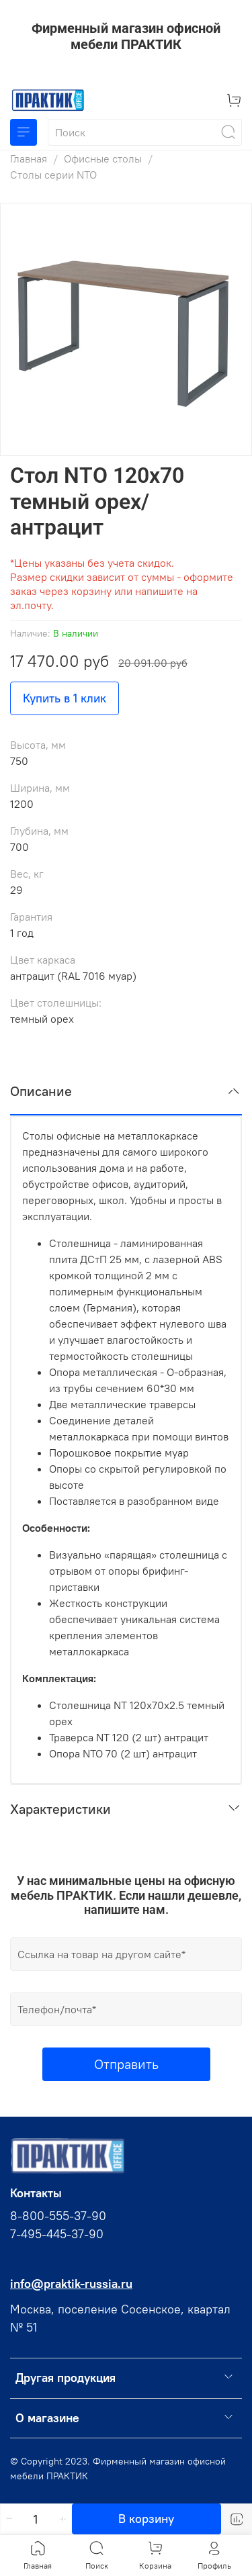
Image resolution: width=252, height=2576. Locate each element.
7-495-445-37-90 (56, 2234)
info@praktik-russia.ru (71, 2283)
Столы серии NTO (53, 174)
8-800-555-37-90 (58, 2216)
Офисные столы (103, 158)
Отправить (126, 2064)
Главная (28, 158)
